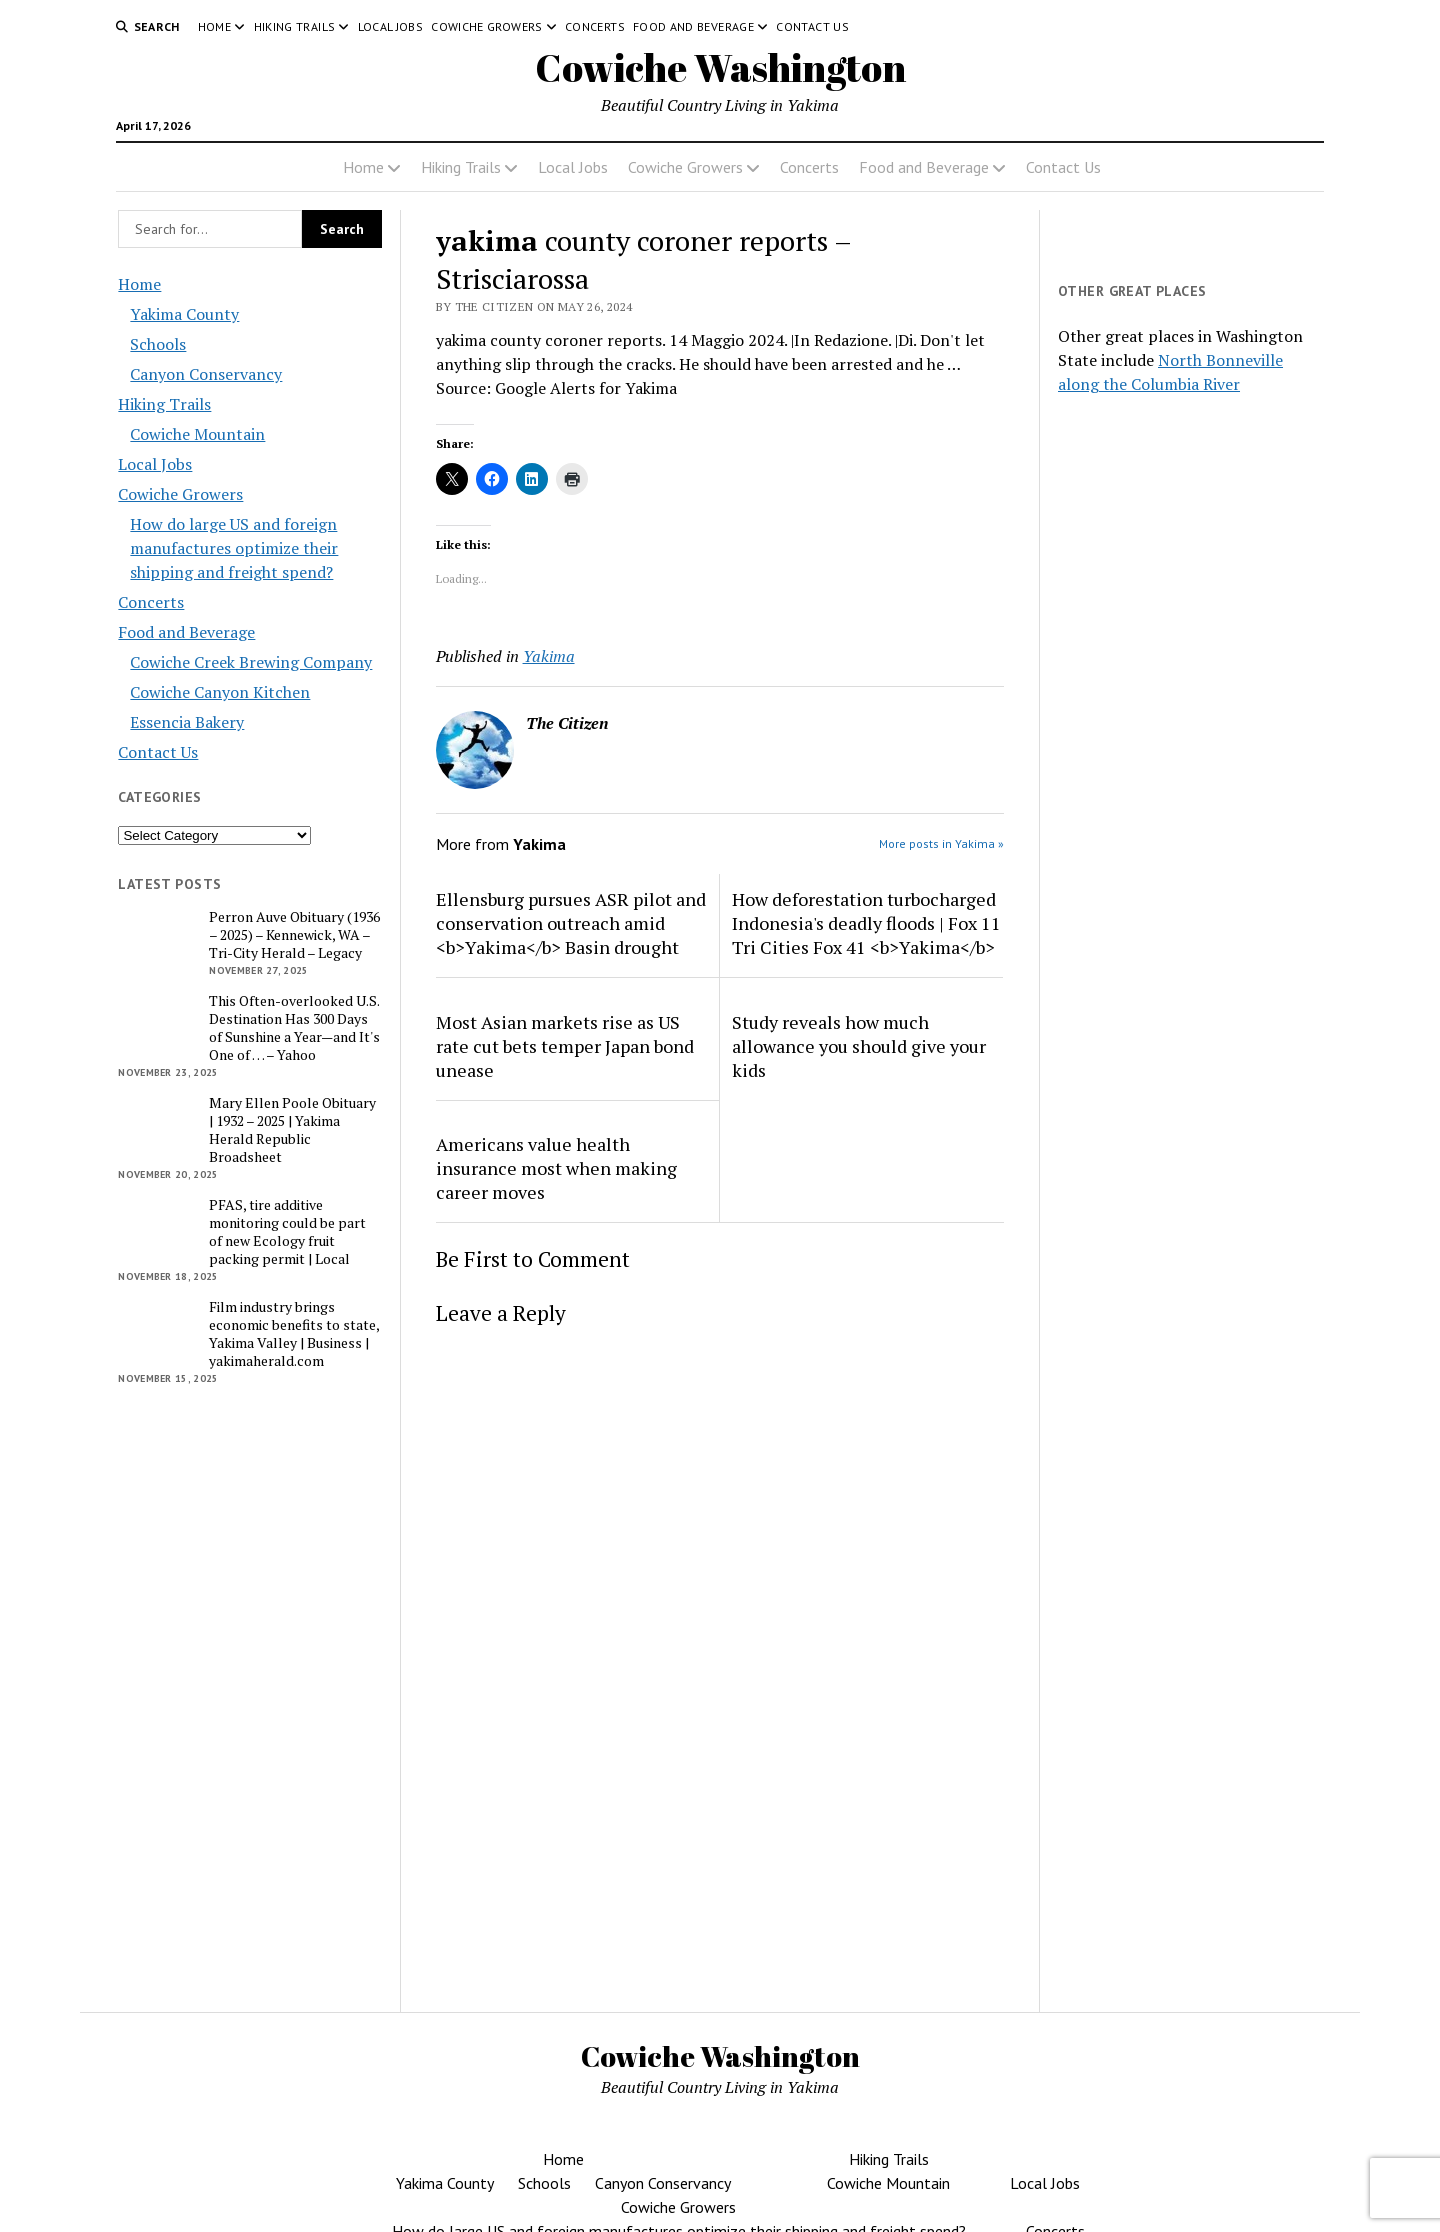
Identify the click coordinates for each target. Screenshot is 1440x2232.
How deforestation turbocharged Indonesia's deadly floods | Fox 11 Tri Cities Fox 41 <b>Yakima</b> (866, 923)
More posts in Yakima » (941, 843)
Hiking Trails (295, 26)
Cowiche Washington (720, 67)
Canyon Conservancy (206, 374)
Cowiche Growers (486, 26)
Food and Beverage (693, 26)
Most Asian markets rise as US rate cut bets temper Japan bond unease (565, 1046)
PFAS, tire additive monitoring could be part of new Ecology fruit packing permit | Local (287, 1232)
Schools (158, 344)
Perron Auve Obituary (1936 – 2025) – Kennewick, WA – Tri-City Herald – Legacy (294, 935)
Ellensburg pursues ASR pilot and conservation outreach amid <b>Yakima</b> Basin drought (571, 923)
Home (214, 26)
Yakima (549, 656)
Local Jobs (391, 26)
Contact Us (812, 26)
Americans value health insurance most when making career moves (556, 1168)
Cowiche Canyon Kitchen (220, 692)
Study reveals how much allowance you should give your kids (859, 1046)
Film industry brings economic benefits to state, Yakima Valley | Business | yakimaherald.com (294, 1334)
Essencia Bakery (187, 722)
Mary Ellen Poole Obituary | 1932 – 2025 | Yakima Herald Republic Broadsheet (292, 1130)
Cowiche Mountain (197, 434)
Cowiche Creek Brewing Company (251, 662)
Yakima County (184, 314)
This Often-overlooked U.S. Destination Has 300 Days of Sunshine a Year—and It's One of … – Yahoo (294, 1028)
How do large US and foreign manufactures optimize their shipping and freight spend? (234, 548)
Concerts (595, 26)
